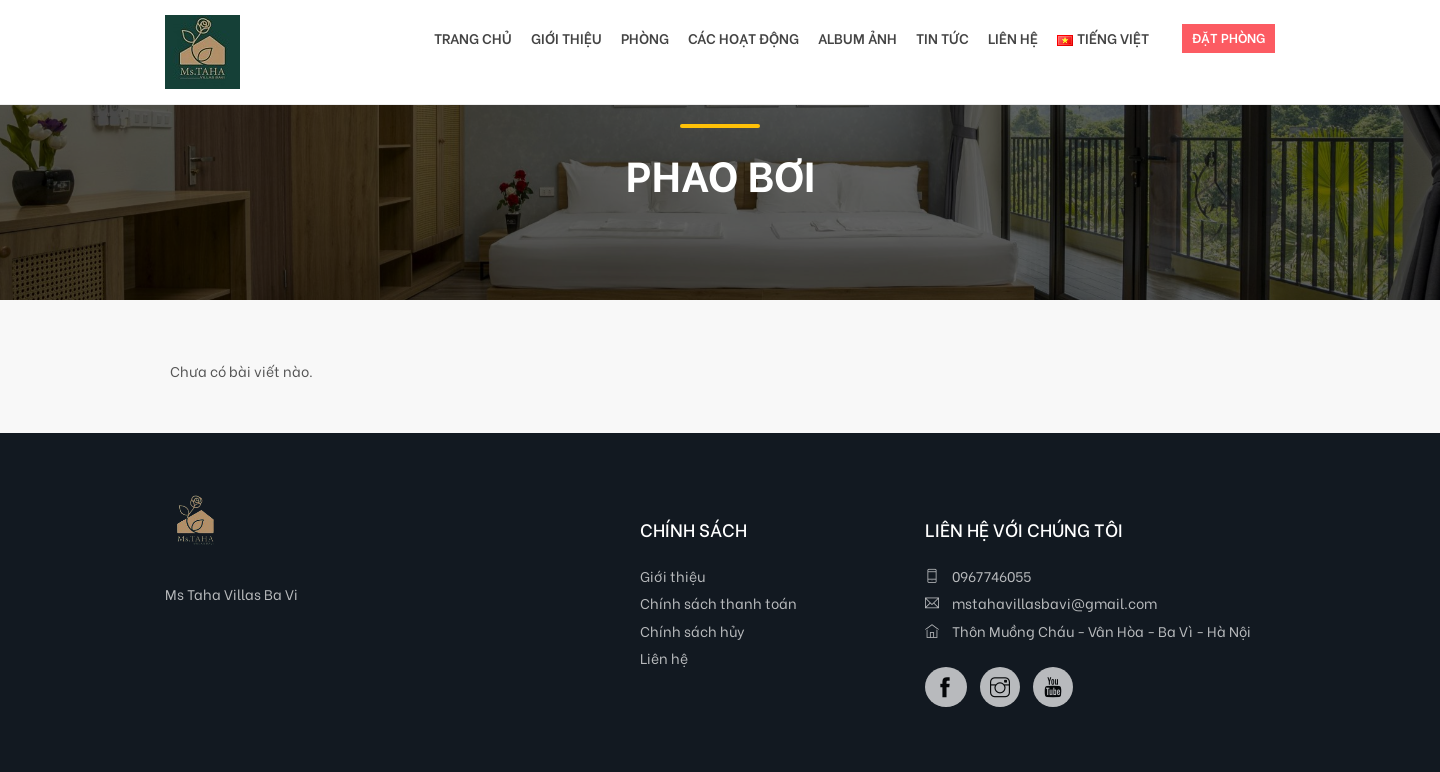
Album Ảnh (857, 37)
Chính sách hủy (692, 630)
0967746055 (978, 575)
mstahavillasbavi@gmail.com (1041, 602)
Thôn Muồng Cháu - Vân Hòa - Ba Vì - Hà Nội (1088, 630)
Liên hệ (664, 657)
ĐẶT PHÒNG (1228, 36)
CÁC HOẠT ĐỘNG (743, 37)
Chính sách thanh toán (718, 602)
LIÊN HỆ (1013, 37)
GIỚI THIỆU (566, 37)
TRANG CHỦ (473, 37)
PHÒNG (645, 37)
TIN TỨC (942, 37)
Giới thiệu (672, 575)
